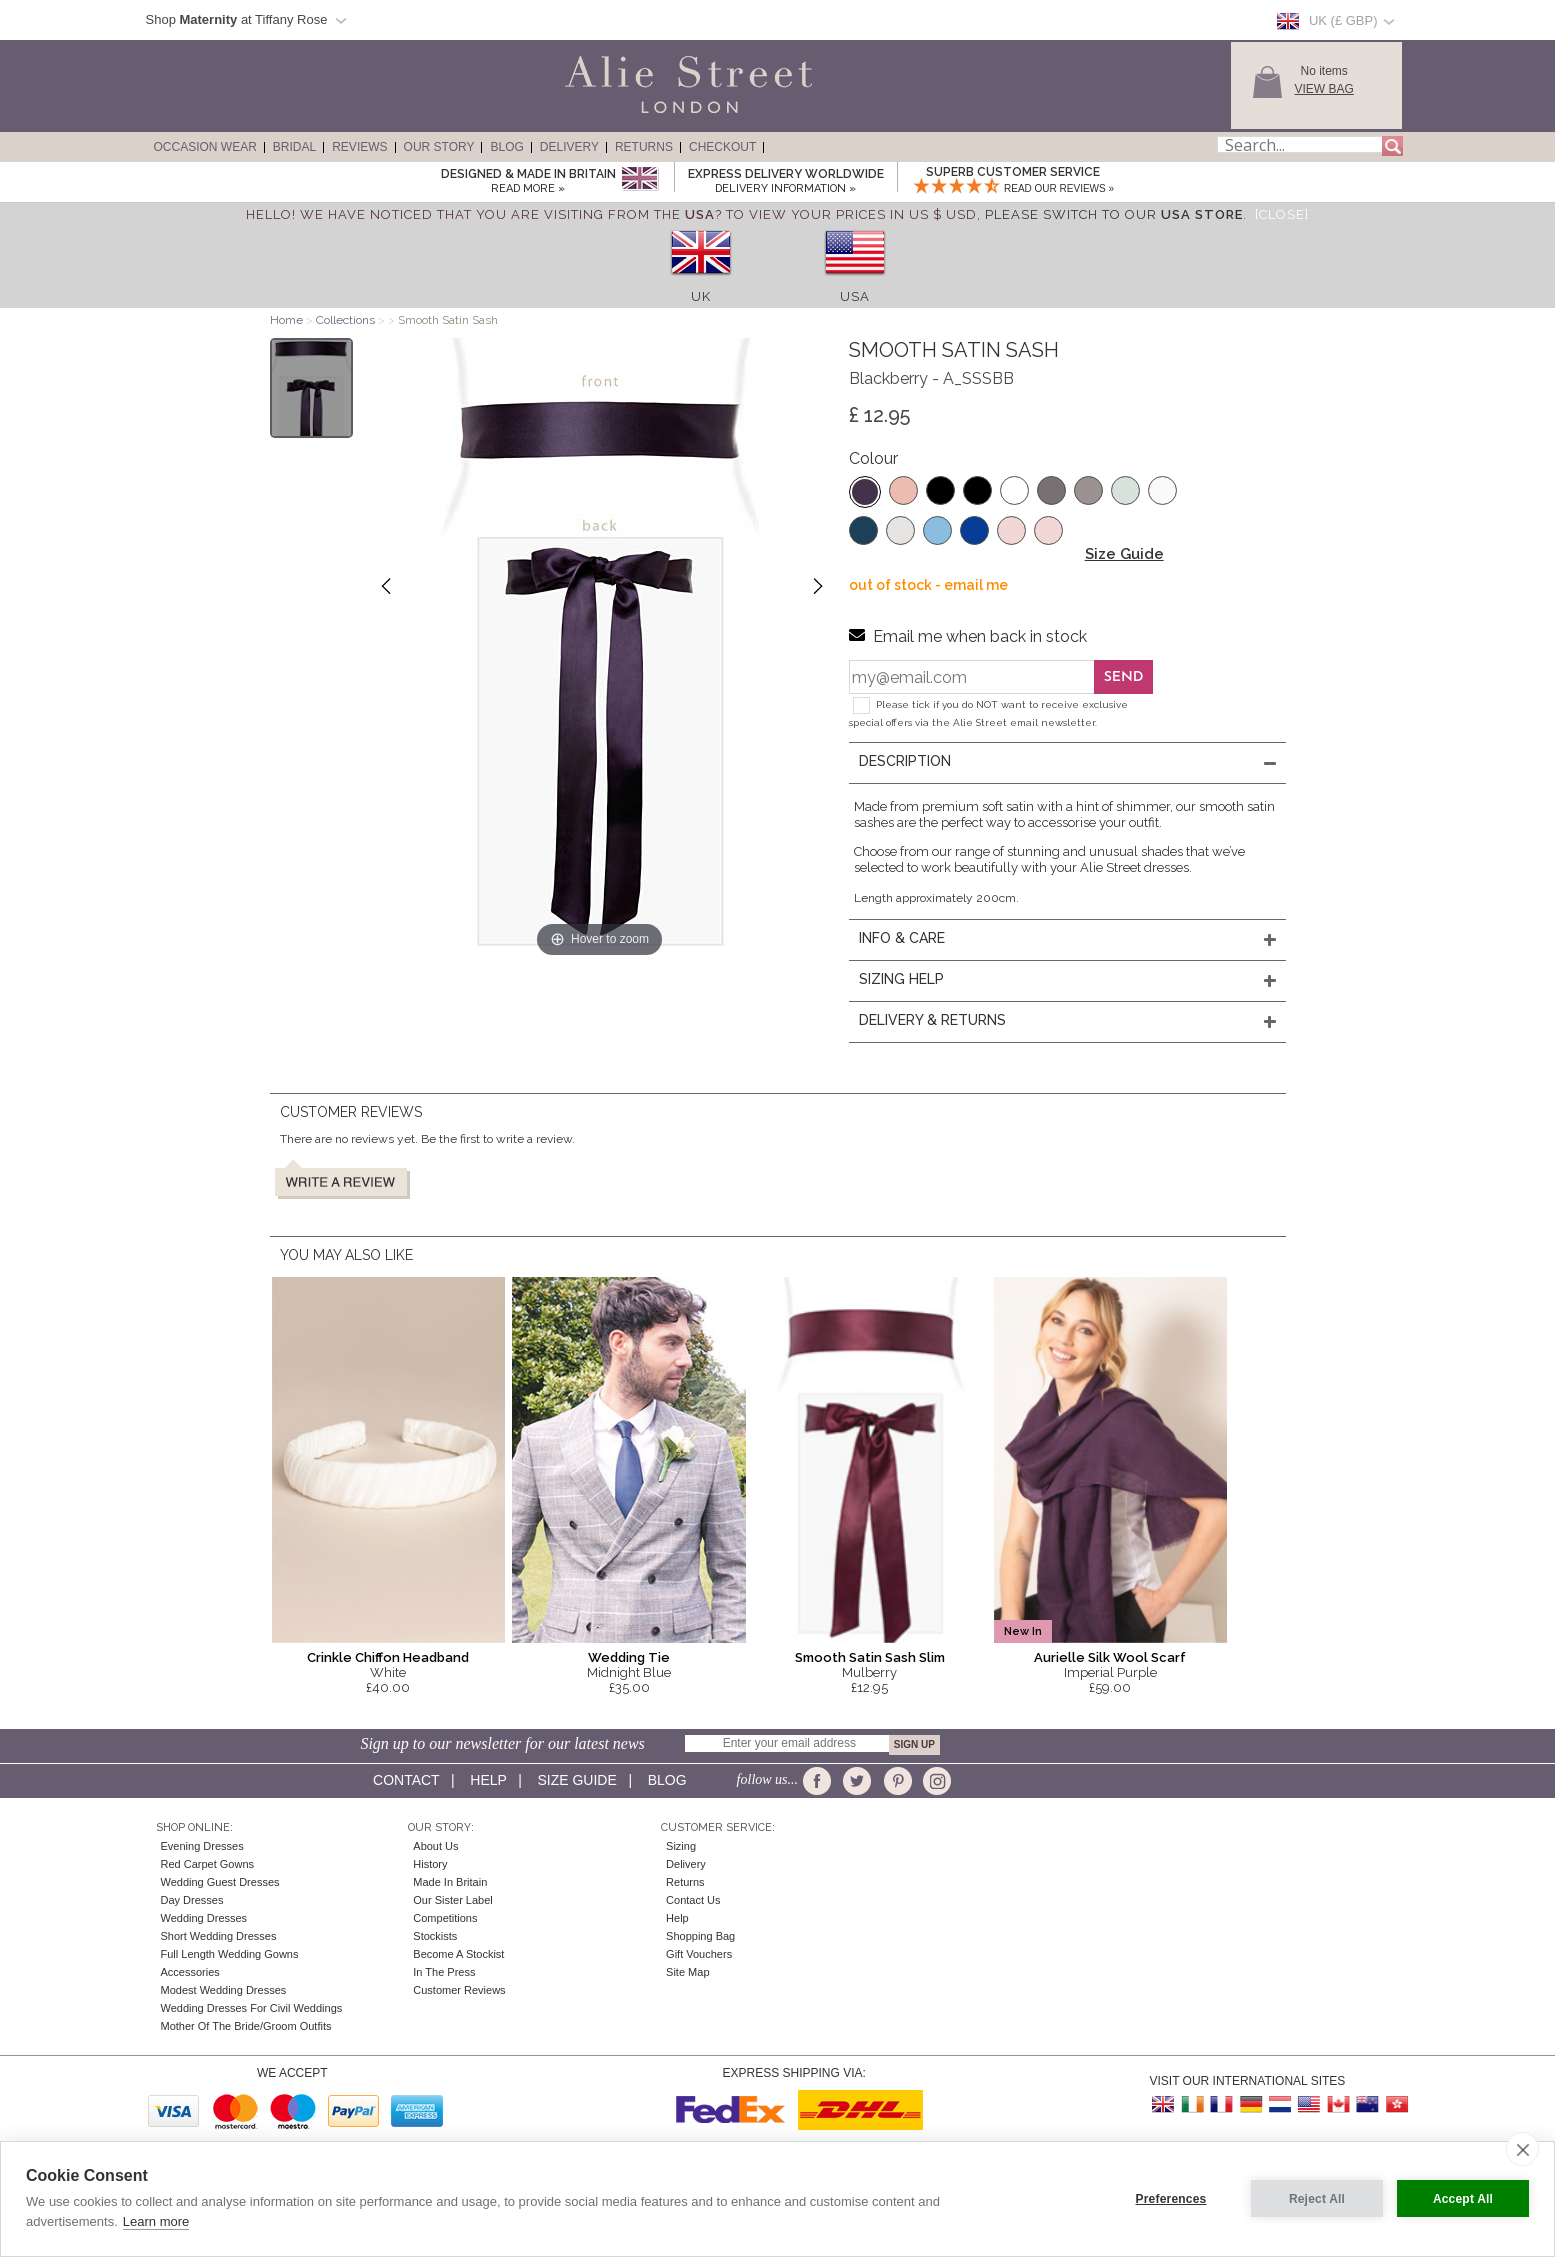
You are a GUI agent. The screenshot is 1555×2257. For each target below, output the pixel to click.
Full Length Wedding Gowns (230, 1954)
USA (855, 296)
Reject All (1317, 2199)
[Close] (1282, 214)
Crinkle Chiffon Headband (388, 1657)
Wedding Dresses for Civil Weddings (252, 2008)
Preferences (1171, 2199)
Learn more (156, 2221)
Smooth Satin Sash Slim (870, 1657)
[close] (1522, 2149)
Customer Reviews (459, 1990)
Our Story (439, 147)
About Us (435, 1846)
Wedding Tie (629, 1657)
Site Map (687, 1972)
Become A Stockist (458, 1954)
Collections (347, 320)
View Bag (1324, 89)
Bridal (294, 147)
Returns (644, 147)
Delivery (569, 147)
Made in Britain (450, 1882)
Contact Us (693, 1900)
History (430, 1864)
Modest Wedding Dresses (224, 1990)
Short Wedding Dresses (219, 1936)
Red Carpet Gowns (208, 1864)
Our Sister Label (452, 1900)
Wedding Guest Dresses (220, 1882)
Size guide (576, 1780)
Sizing (681, 1846)
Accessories (190, 1972)
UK (701, 296)
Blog (506, 147)
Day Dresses (192, 1900)
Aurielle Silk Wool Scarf (1110, 1657)
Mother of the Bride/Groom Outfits (246, 2026)
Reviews (359, 147)
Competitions (445, 1918)
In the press (444, 1972)
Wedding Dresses (204, 1918)
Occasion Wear (205, 147)
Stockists (435, 1936)
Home (286, 320)
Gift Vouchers (699, 1954)
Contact (406, 1780)
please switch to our (1114, 214)
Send (1124, 677)
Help (488, 1780)
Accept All (1463, 2199)
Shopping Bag (700, 1936)
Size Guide (1124, 554)
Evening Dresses (202, 1846)
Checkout (722, 147)
